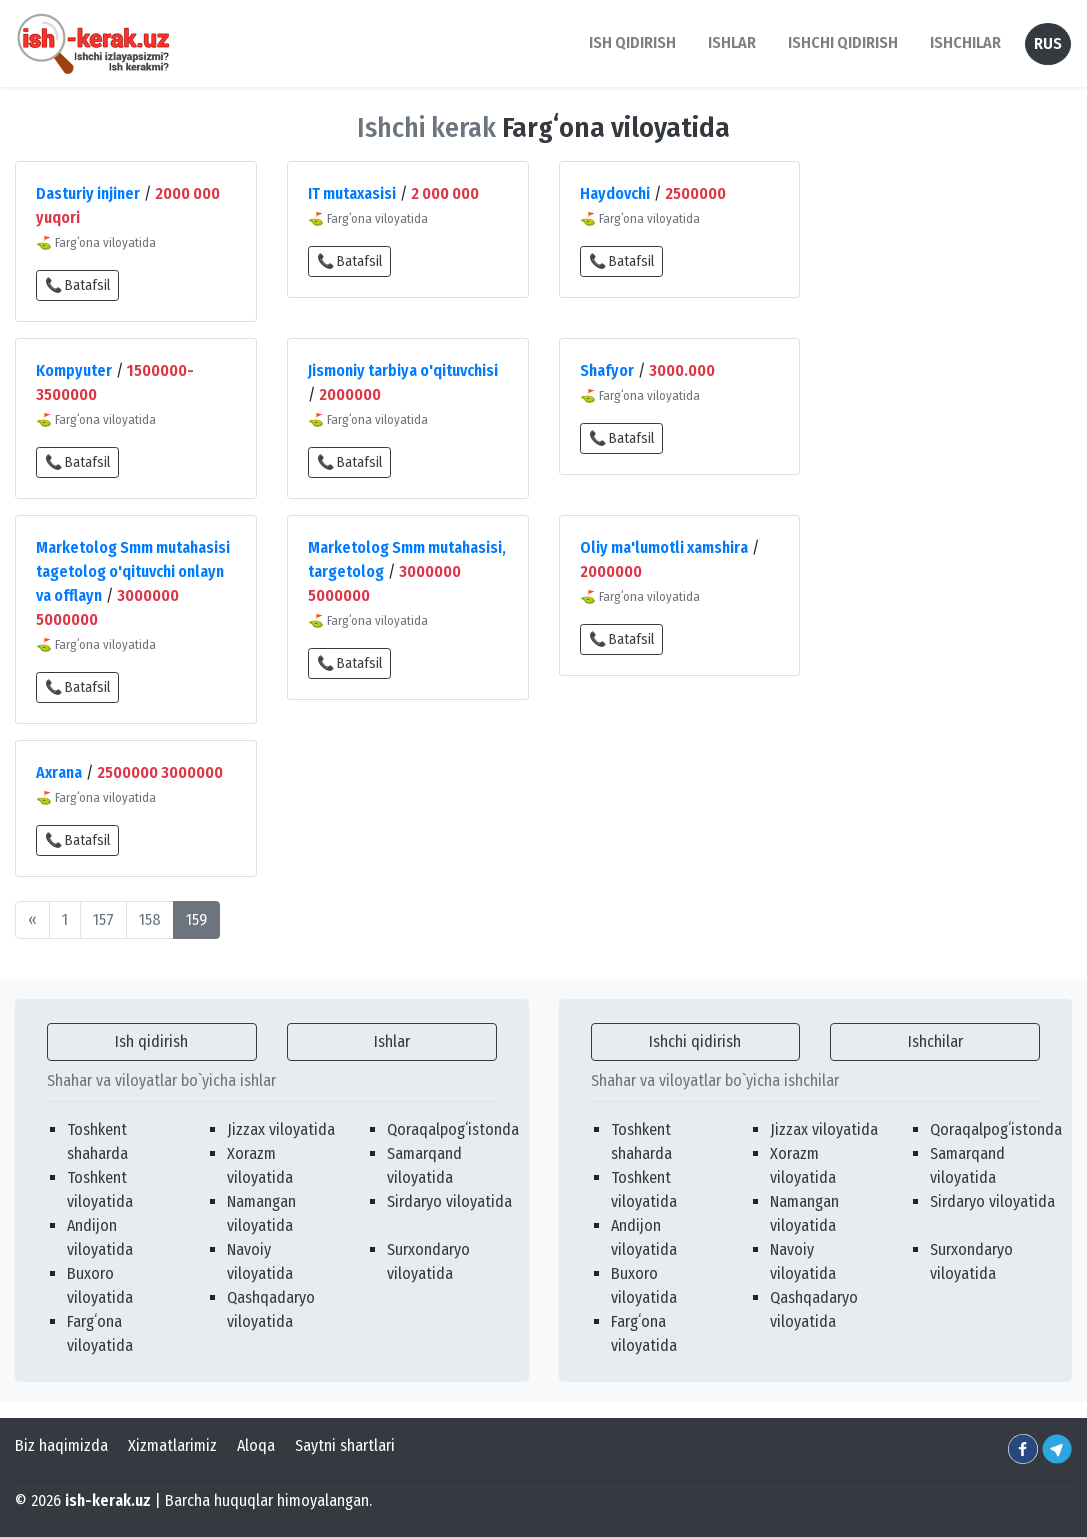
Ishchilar (935, 1041)
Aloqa (256, 1445)
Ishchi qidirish (843, 42)
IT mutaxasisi (352, 193)
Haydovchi (615, 193)
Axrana (59, 772)
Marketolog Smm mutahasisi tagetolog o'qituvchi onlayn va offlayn (133, 571)
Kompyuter (74, 370)
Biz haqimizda (61, 1445)
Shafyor (607, 370)
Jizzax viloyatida (281, 1129)
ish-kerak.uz (108, 1500)
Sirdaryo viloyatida (449, 1201)
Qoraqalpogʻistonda (453, 1129)
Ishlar (392, 1041)
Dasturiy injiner (88, 193)
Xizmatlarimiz (172, 1445)
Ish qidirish (151, 1041)
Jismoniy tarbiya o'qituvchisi (403, 370)
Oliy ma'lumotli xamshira (664, 547)
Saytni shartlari (345, 1445)
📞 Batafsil (77, 285)
